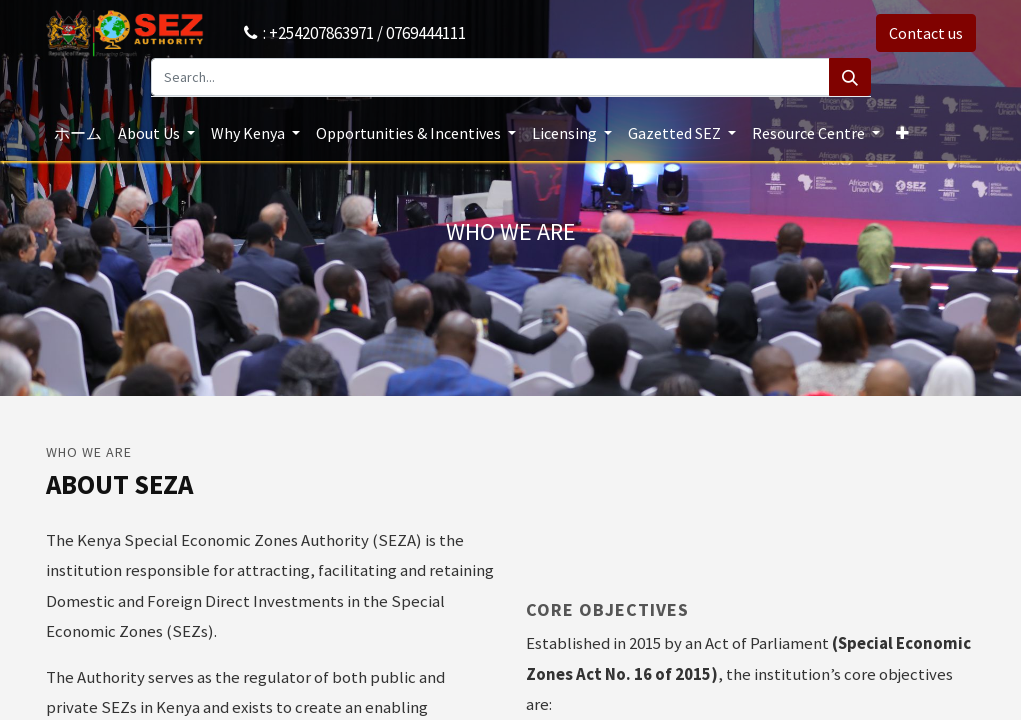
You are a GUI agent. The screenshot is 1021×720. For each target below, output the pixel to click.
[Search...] (490, 77)
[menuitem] (78, 133)
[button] (902, 133)
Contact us (926, 33)
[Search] (850, 77)
